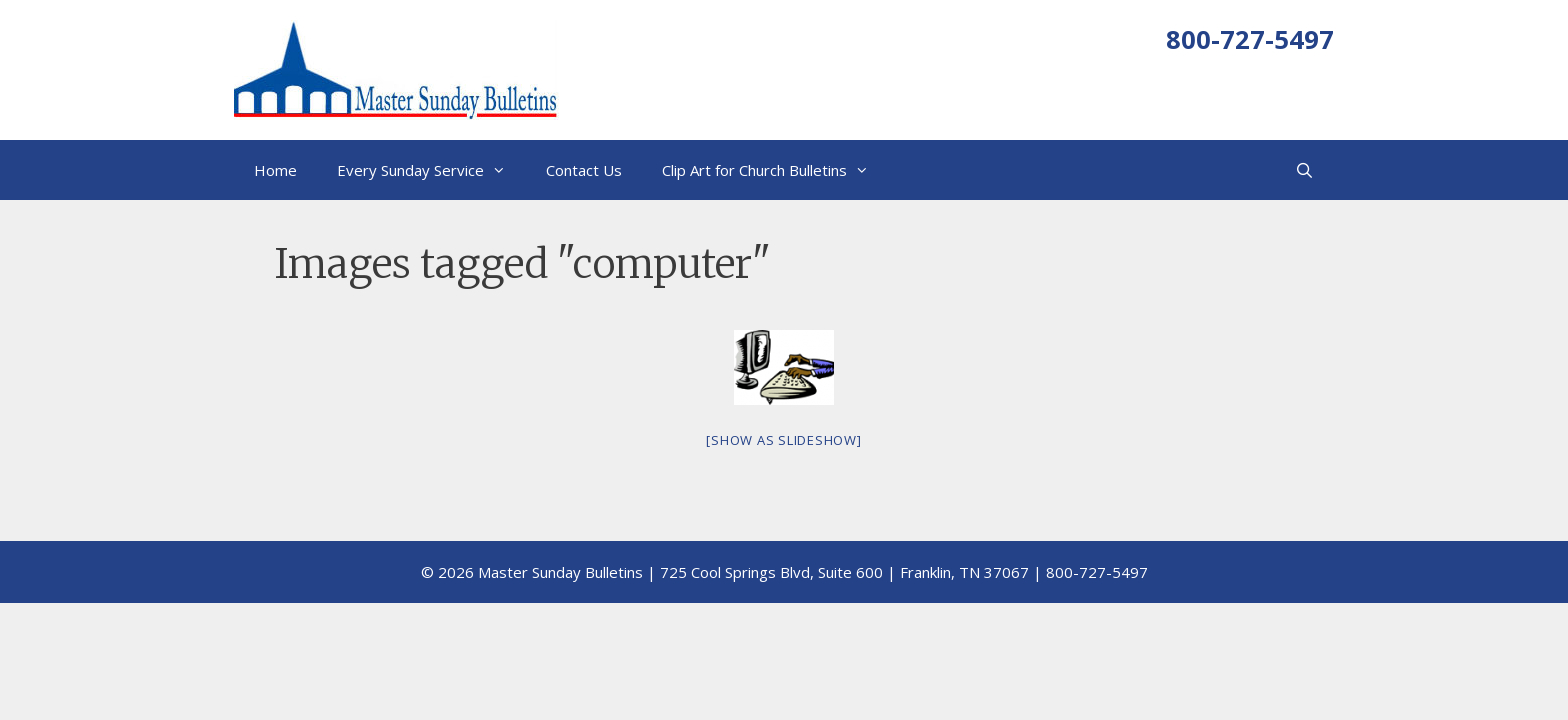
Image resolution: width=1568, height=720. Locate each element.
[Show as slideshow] (783, 440)
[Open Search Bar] (1304, 170)
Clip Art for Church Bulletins (775, 170)
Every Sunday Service (431, 170)
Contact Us (584, 170)
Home (275, 170)
